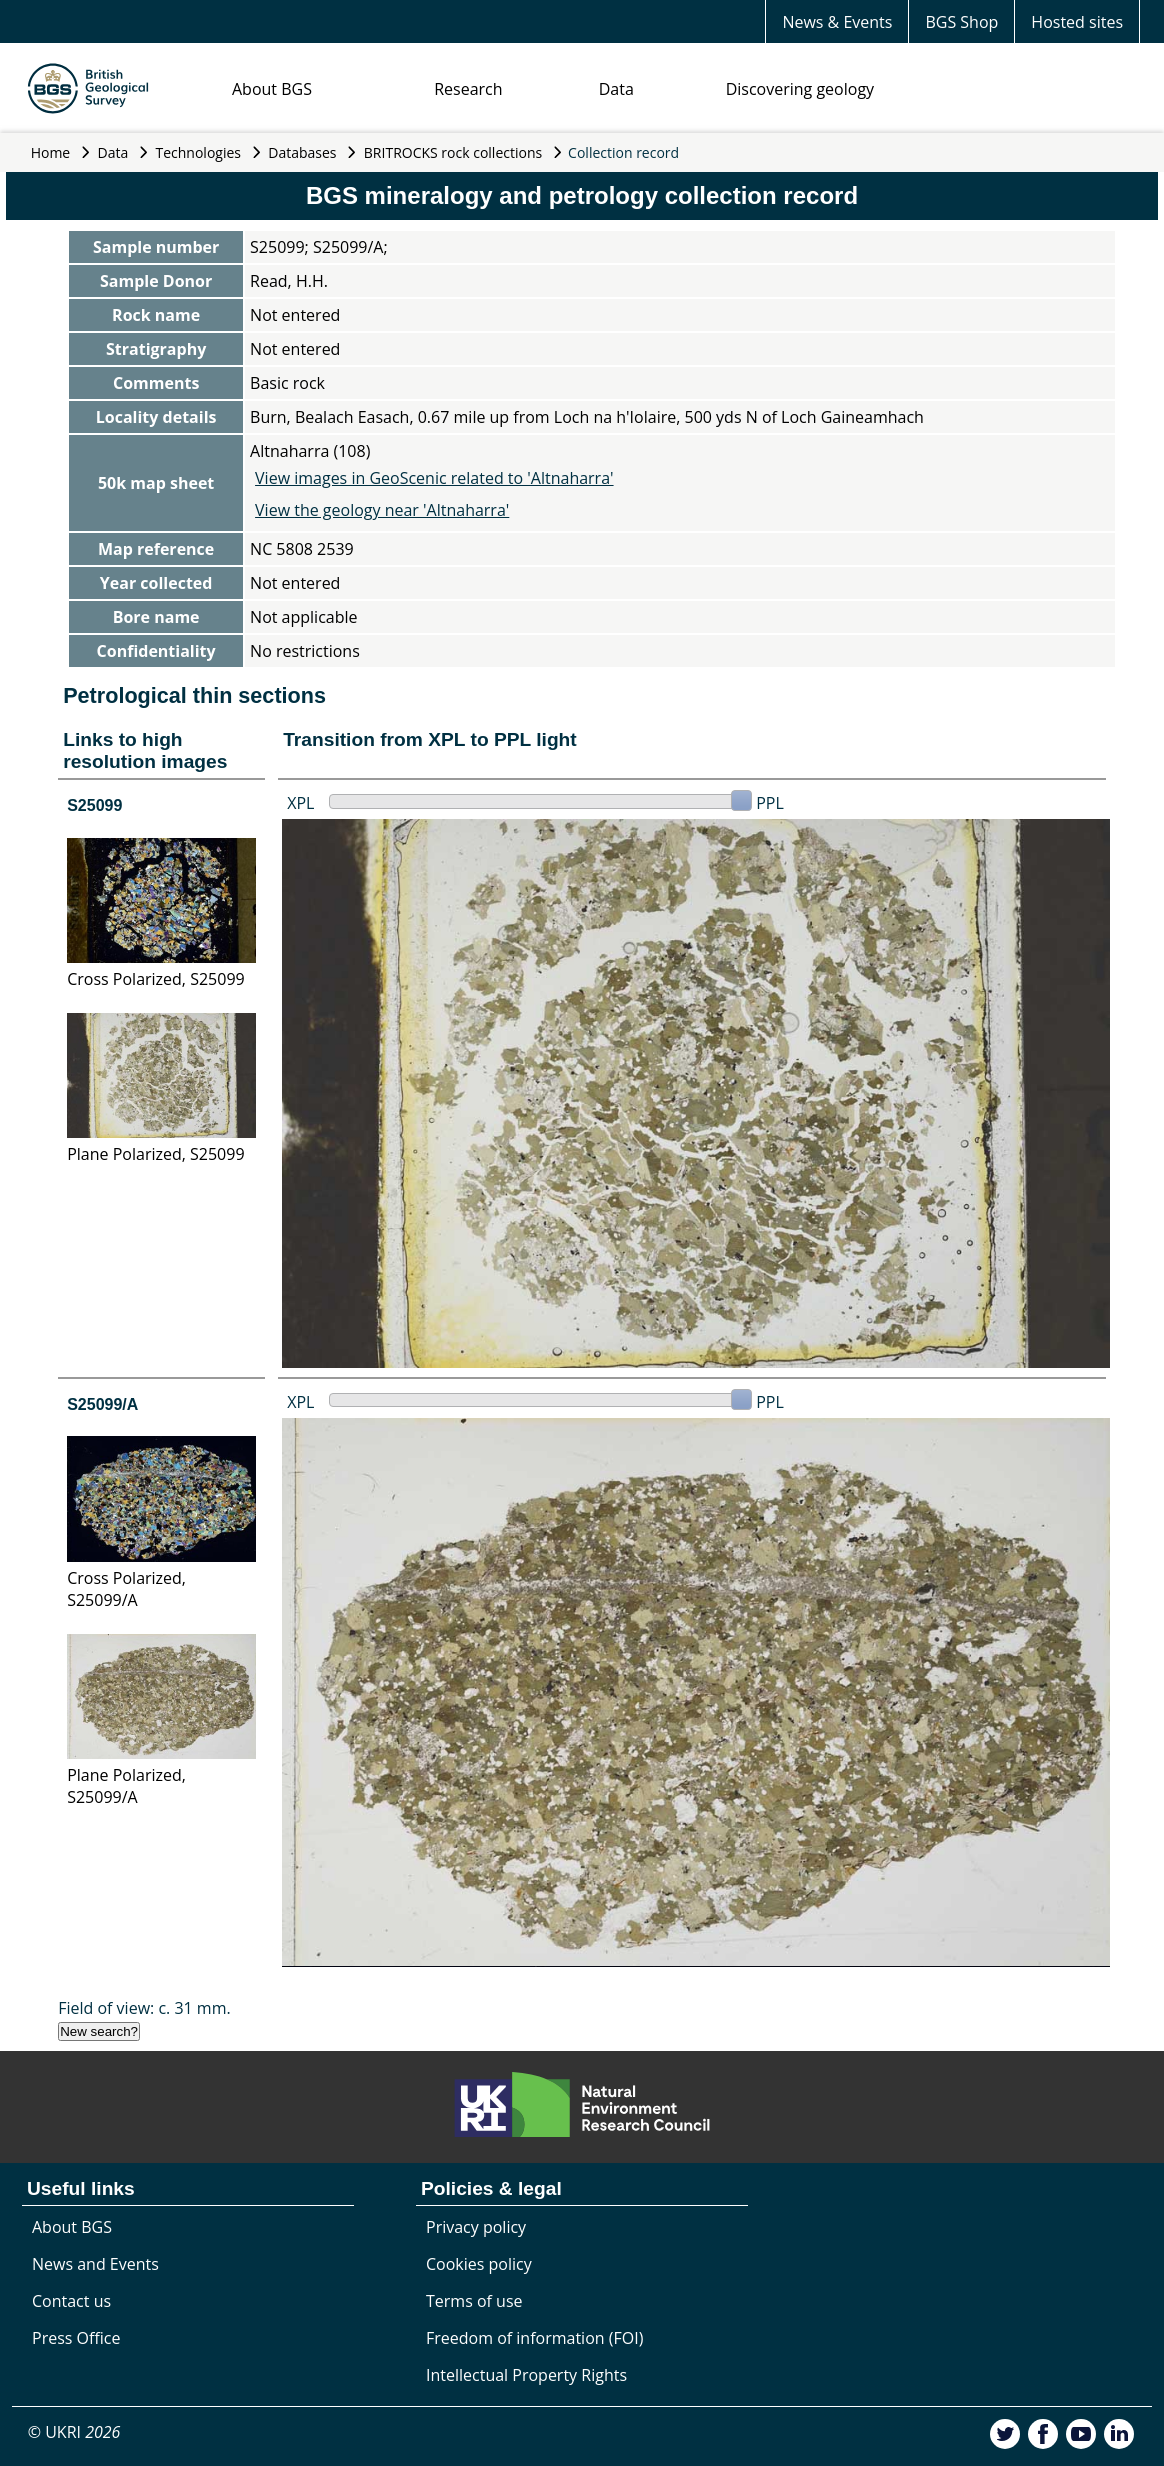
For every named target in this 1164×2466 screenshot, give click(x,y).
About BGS (272, 89)
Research (468, 89)
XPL (300, 803)
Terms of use (474, 2301)
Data (616, 89)
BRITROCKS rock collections (453, 152)
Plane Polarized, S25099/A (126, 1786)
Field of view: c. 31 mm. (144, 2008)
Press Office (76, 2338)
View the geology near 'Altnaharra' (382, 510)
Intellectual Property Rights (526, 2375)
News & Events (837, 22)
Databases (302, 152)
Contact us (71, 2301)
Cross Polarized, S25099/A (126, 1589)
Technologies (199, 152)
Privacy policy (476, 2227)
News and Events (95, 2264)
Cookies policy (479, 2264)
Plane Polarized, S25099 (155, 1154)
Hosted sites (1077, 22)
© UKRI (74, 2432)
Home (51, 152)
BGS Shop (961, 22)
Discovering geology (800, 89)
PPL (770, 803)
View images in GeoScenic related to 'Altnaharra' (434, 478)
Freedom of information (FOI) (534, 2338)
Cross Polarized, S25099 (156, 979)
